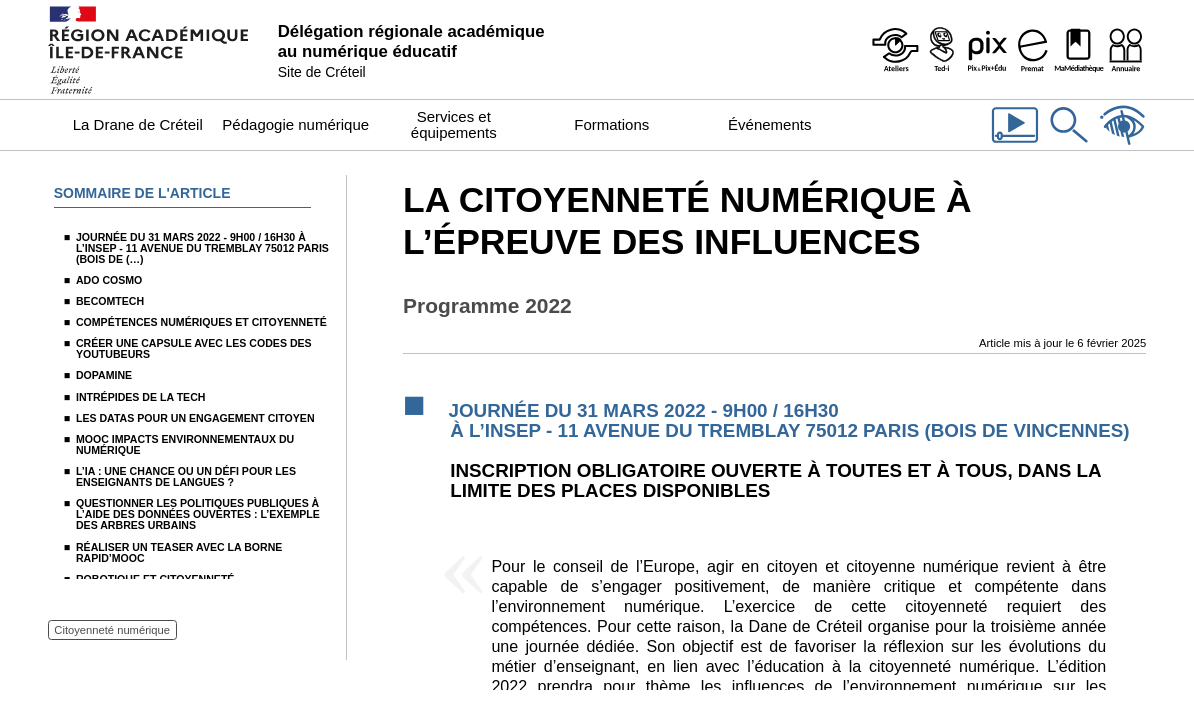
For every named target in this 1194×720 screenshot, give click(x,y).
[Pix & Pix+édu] (987, 50)
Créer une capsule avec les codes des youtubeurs (194, 348)
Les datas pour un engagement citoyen (195, 418)
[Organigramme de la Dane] (1125, 50)
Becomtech (110, 301)
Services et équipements (454, 124)
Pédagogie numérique (295, 124)
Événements (769, 124)
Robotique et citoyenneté (155, 579)
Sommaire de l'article (142, 193)
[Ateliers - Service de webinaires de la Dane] (895, 50)
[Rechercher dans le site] (1069, 145)
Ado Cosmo (109, 280)
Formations (611, 124)
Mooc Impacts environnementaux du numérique (185, 444)
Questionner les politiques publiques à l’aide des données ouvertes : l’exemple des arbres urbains (198, 514)
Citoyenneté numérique (112, 630)
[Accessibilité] (1123, 145)
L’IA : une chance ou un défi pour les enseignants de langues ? (186, 476)
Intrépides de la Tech (141, 397)
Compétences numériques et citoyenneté (201, 322)
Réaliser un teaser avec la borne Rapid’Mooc (179, 552)
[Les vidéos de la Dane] (1015, 145)
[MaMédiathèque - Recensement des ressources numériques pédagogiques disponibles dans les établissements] (1079, 50)
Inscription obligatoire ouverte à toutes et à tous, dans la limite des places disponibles (775, 480)
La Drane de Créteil (138, 124)
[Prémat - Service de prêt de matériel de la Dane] (1033, 50)
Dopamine (104, 375)
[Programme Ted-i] (941, 50)
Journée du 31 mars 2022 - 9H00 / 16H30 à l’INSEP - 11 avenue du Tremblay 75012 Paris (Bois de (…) (202, 248)
